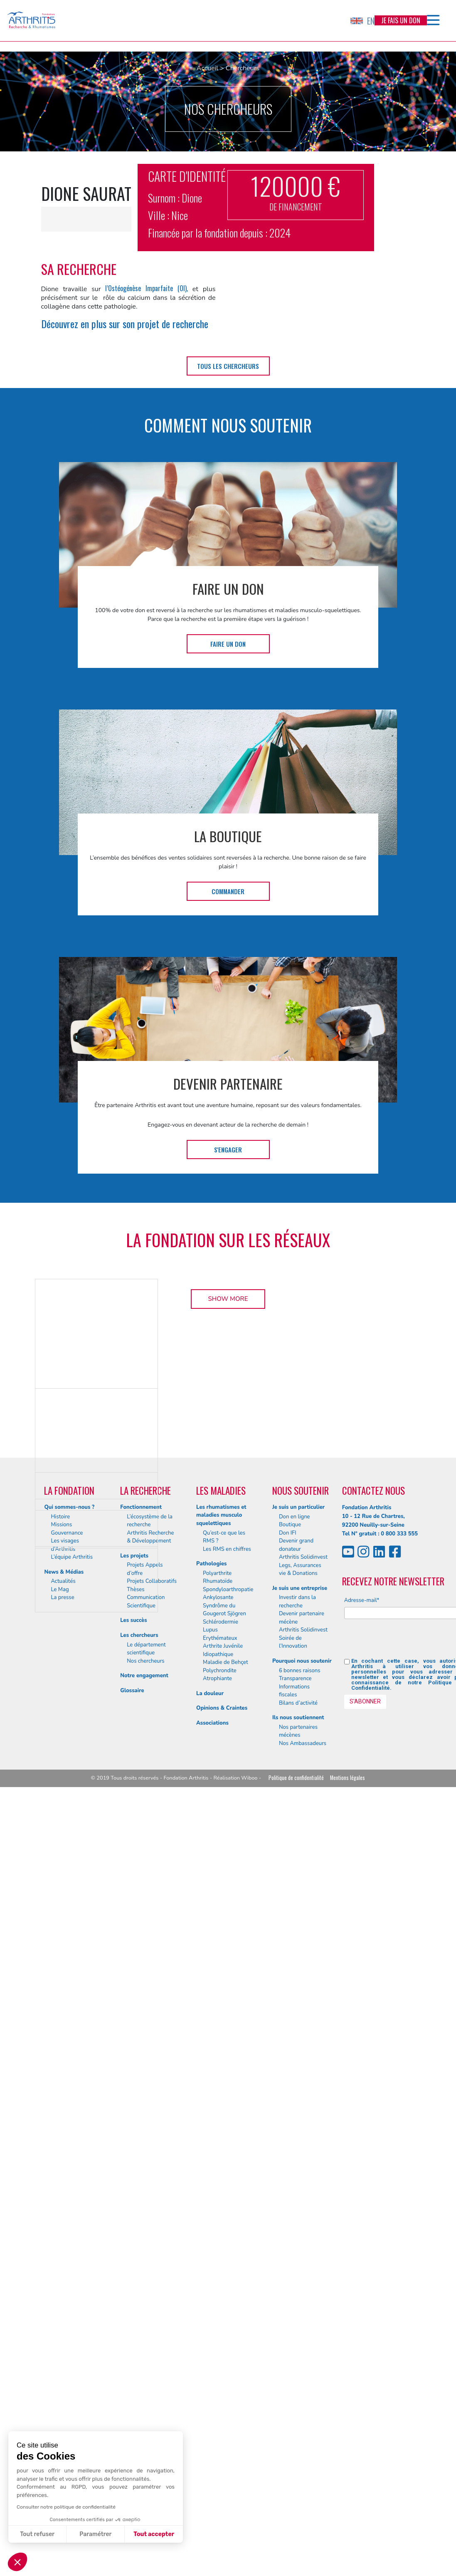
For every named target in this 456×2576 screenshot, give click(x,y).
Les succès (133, 2360)
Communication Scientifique (146, 2341)
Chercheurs (242, 68)
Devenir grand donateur (296, 2285)
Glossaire (132, 2430)
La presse (62, 2337)
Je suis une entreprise (299, 2327)
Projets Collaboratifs (152, 2321)
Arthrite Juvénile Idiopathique (223, 2390)
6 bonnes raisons (299, 2410)
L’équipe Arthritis (72, 2297)
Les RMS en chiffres (227, 2288)
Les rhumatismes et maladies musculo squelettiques (221, 2255)
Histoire (60, 2256)
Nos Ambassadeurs (302, 2483)
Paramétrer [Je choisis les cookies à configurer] (95, 2534)
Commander (228, 891)
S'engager (228, 1149)
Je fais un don (400, 20)
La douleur (210, 2433)
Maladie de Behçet (225, 2402)
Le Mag (60, 2329)
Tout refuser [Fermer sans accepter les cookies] (37, 2534)
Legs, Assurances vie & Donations (300, 2309)
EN (362, 21)
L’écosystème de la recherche (150, 2260)
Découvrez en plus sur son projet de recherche (124, 323)
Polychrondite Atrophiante (220, 2414)
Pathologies (211, 2303)
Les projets (134, 2295)
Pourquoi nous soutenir (302, 2400)
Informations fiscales (294, 2430)
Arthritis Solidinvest (303, 2297)
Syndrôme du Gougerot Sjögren (224, 2349)
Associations (212, 2462)
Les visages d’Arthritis (65, 2285)
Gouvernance (67, 2272)
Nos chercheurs (145, 2400)
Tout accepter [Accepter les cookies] (153, 2534)
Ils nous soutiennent (298, 2457)
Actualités (63, 2321)
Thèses (135, 2329)
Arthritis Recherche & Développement (150, 2276)
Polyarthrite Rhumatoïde (217, 2317)
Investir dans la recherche (297, 2341)
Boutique (290, 2264)
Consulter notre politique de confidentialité (66, 2507)
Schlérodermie (220, 2361)
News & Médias (64, 2311)
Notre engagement (144, 2415)
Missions (61, 2264)
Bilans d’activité (298, 2442)
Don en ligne (294, 2256)
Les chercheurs (139, 2374)
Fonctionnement (141, 2246)
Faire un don (228, 643)
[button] (17, 2562)
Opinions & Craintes (221, 2448)
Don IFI (287, 2272)
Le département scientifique (146, 2388)
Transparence (295, 2418)
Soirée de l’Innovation (293, 2382)
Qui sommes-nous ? (69, 2246)
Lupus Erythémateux (220, 2374)
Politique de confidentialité (296, 2518)
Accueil (207, 68)
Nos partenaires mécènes (298, 2471)
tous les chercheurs (228, 366)
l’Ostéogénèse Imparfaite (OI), (146, 288)
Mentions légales (347, 2518)
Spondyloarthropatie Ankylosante (228, 2333)
